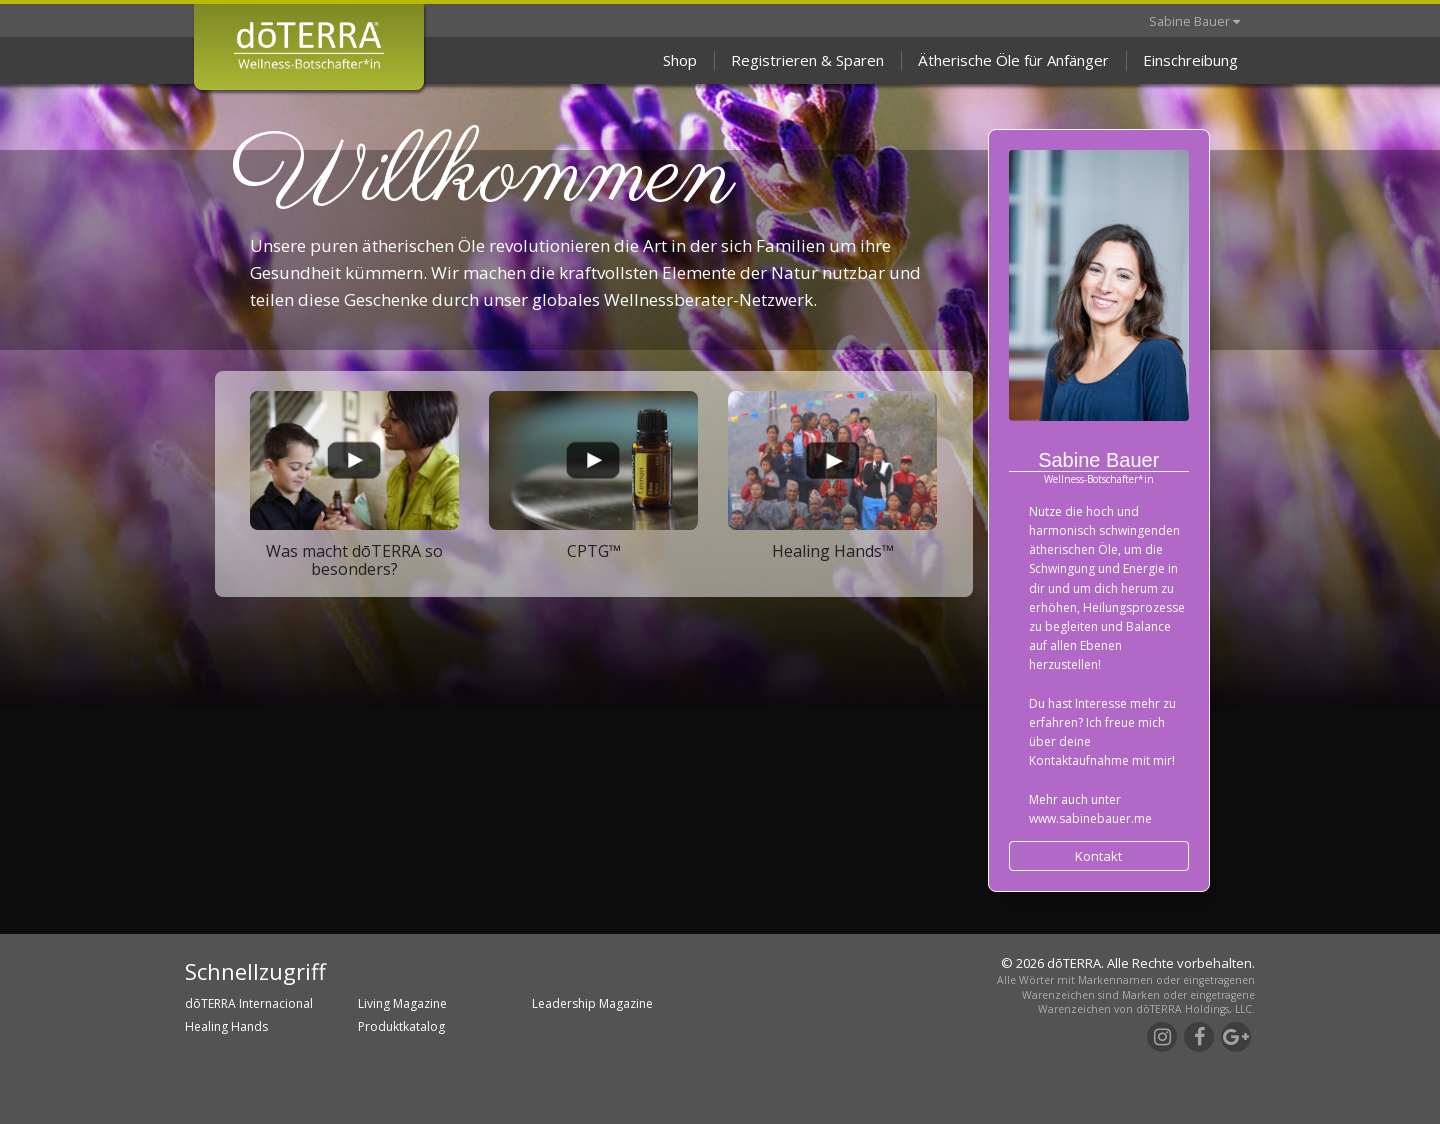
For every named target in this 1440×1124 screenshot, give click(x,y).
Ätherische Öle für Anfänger (1013, 60)
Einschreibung (1190, 60)
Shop (680, 60)
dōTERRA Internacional (249, 1003)
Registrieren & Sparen (807, 60)
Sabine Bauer (1194, 21)
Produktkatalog (401, 1026)
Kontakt (1098, 856)
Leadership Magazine (592, 1003)
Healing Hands (226, 1026)
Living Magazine (402, 1003)
